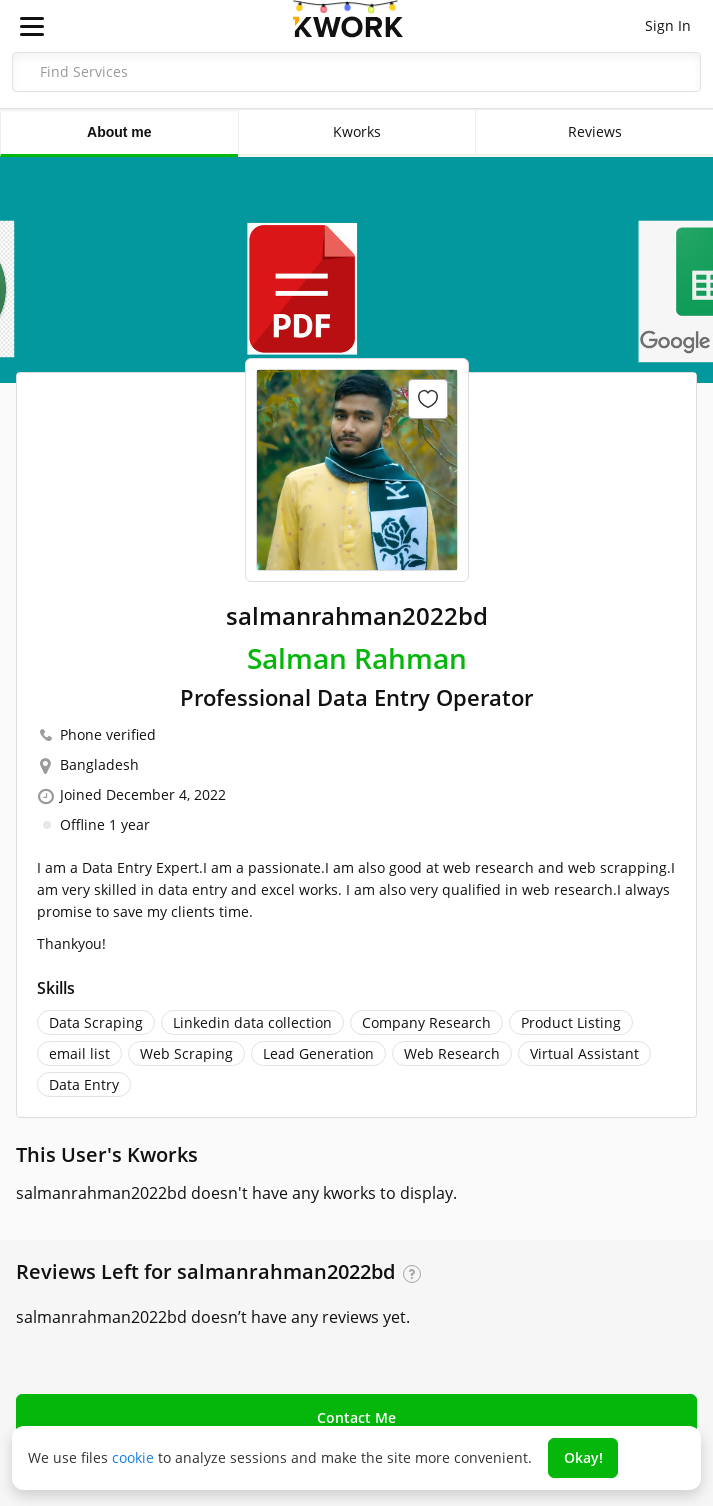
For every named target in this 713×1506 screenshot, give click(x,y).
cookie (133, 1457)
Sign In (668, 25)
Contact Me (356, 1417)
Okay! (583, 1457)
